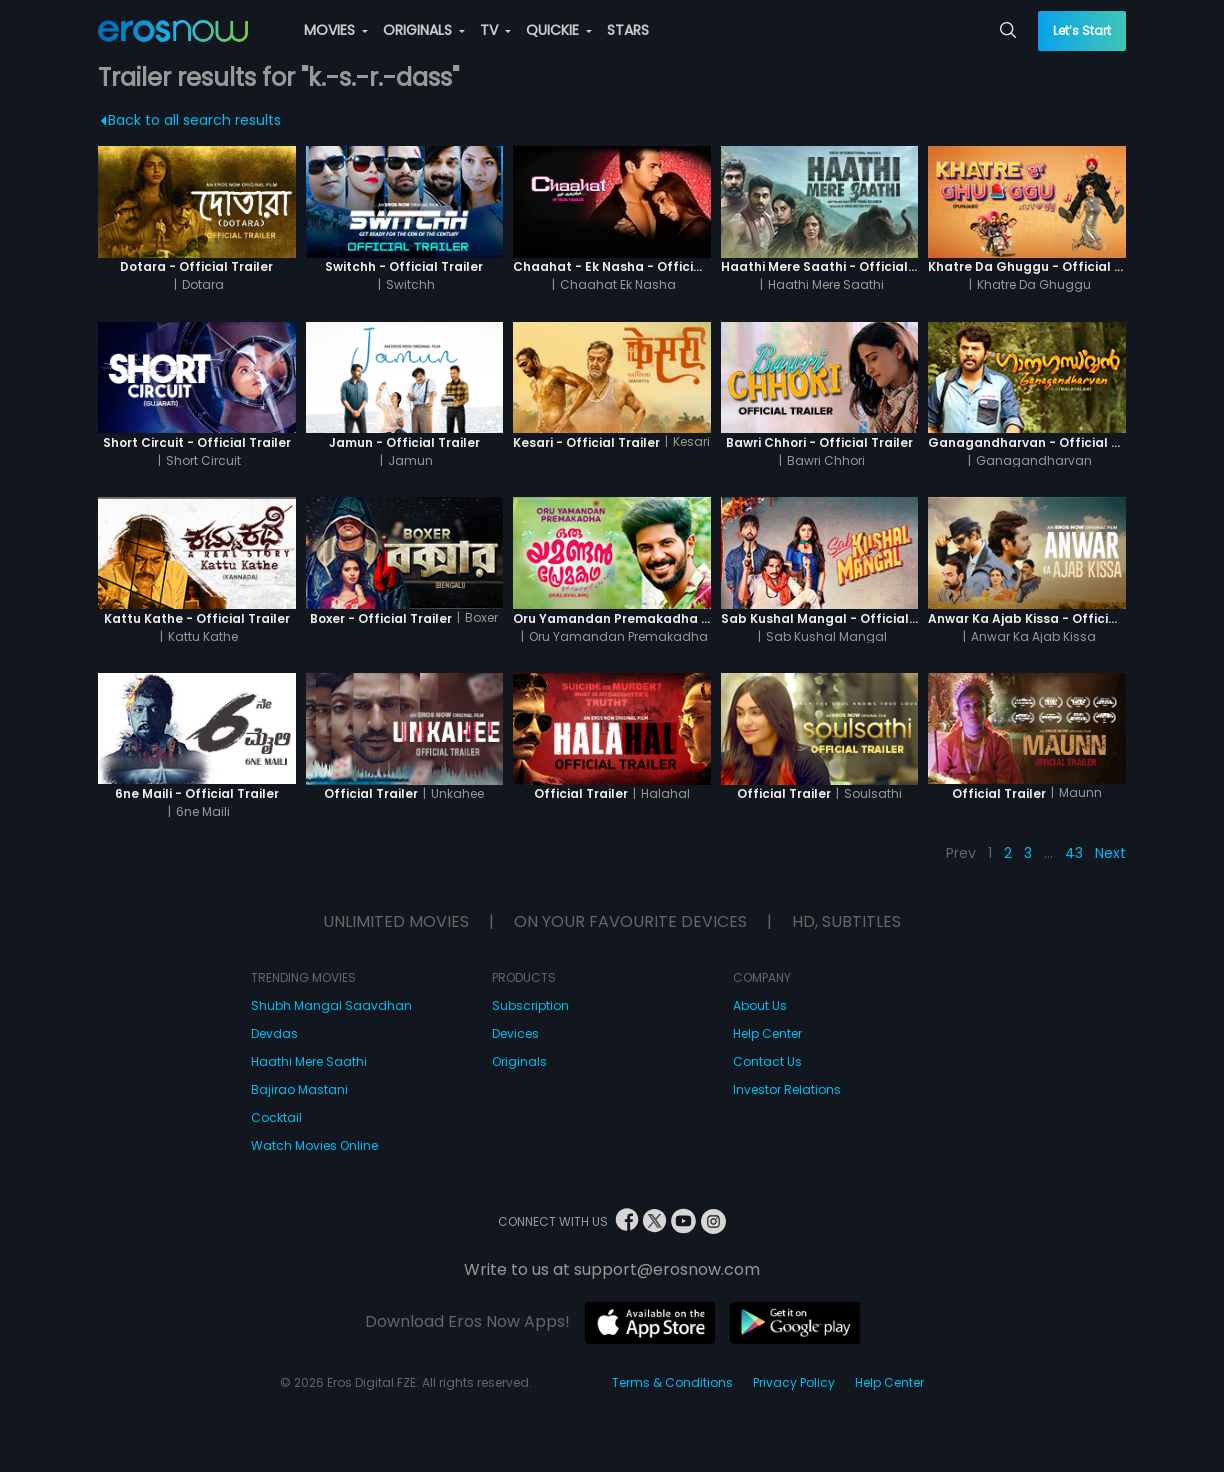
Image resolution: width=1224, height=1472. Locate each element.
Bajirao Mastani (299, 1089)
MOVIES (336, 30)
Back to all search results (190, 120)
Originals (519, 1061)
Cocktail (276, 1117)
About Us (760, 1005)
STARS (628, 30)
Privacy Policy (794, 1382)
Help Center (767, 1033)
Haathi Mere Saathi (309, 1061)
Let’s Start (1082, 30)
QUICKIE (559, 30)
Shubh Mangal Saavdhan (331, 1005)
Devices (515, 1033)
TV (495, 30)
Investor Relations (787, 1089)
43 (1074, 853)
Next (1110, 853)
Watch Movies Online (314, 1145)
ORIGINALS (424, 30)
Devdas (274, 1033)
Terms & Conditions (672, 1382)
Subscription (530, 1005)
